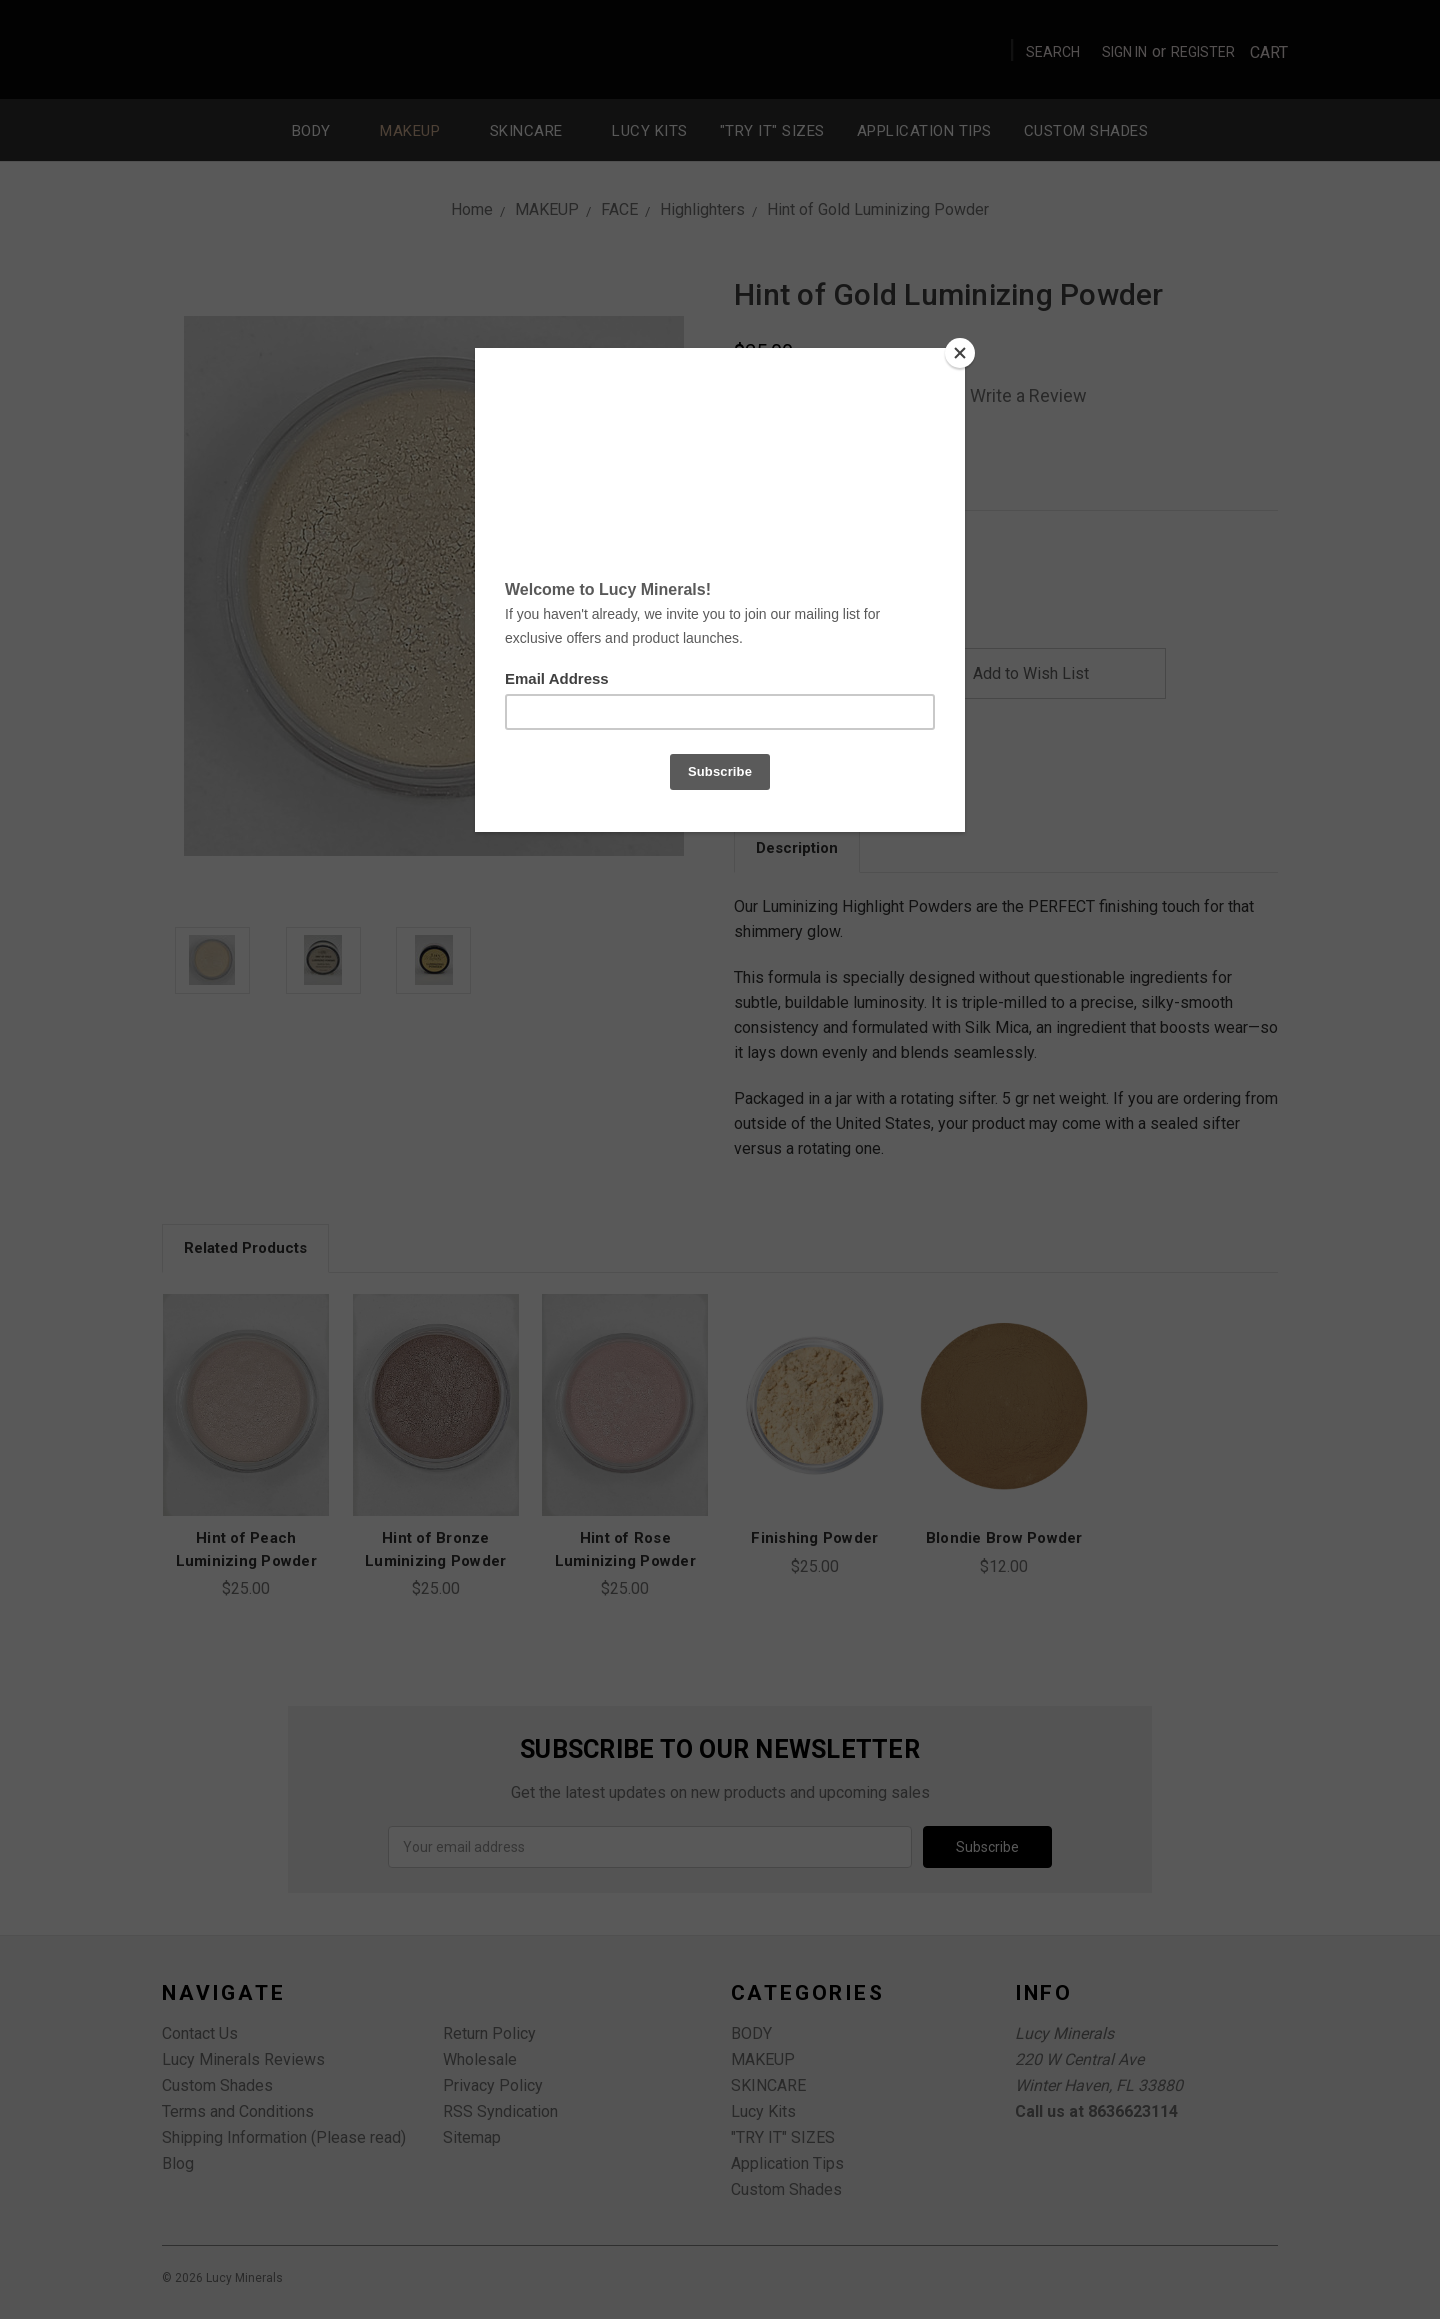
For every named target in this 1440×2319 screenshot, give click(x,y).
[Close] (960, 353)
